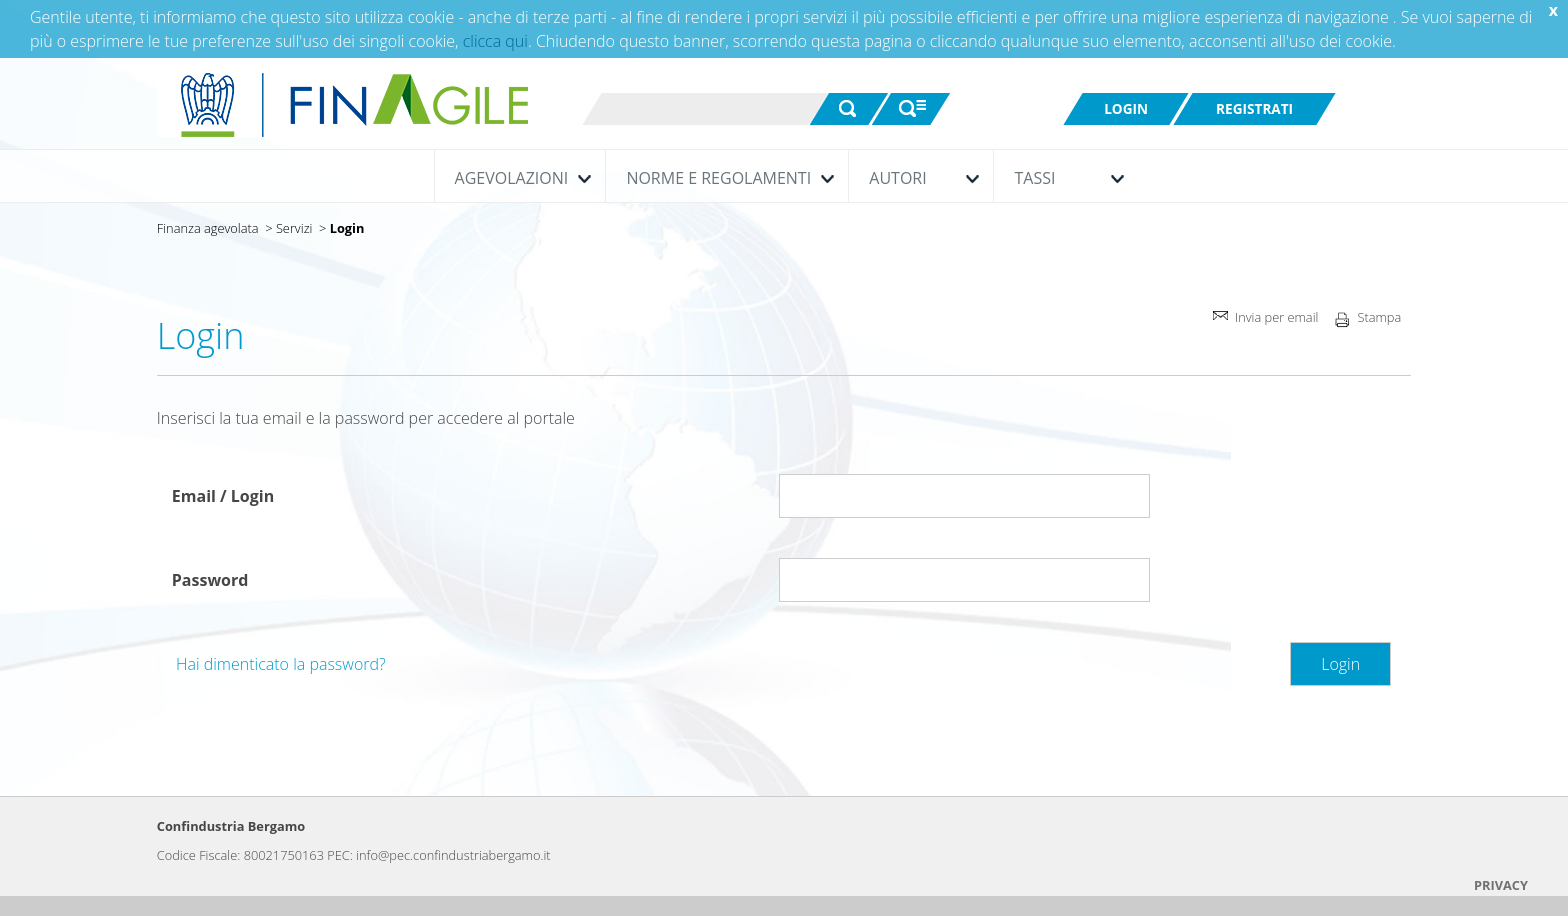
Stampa (1364, 322)
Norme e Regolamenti (725, 178)
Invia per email (1264, 319)
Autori (919, 178)
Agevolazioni (518, 178)
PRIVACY (1501, 885)
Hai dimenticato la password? (281, 664)
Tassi (1064, 178)
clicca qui (495, 41)
